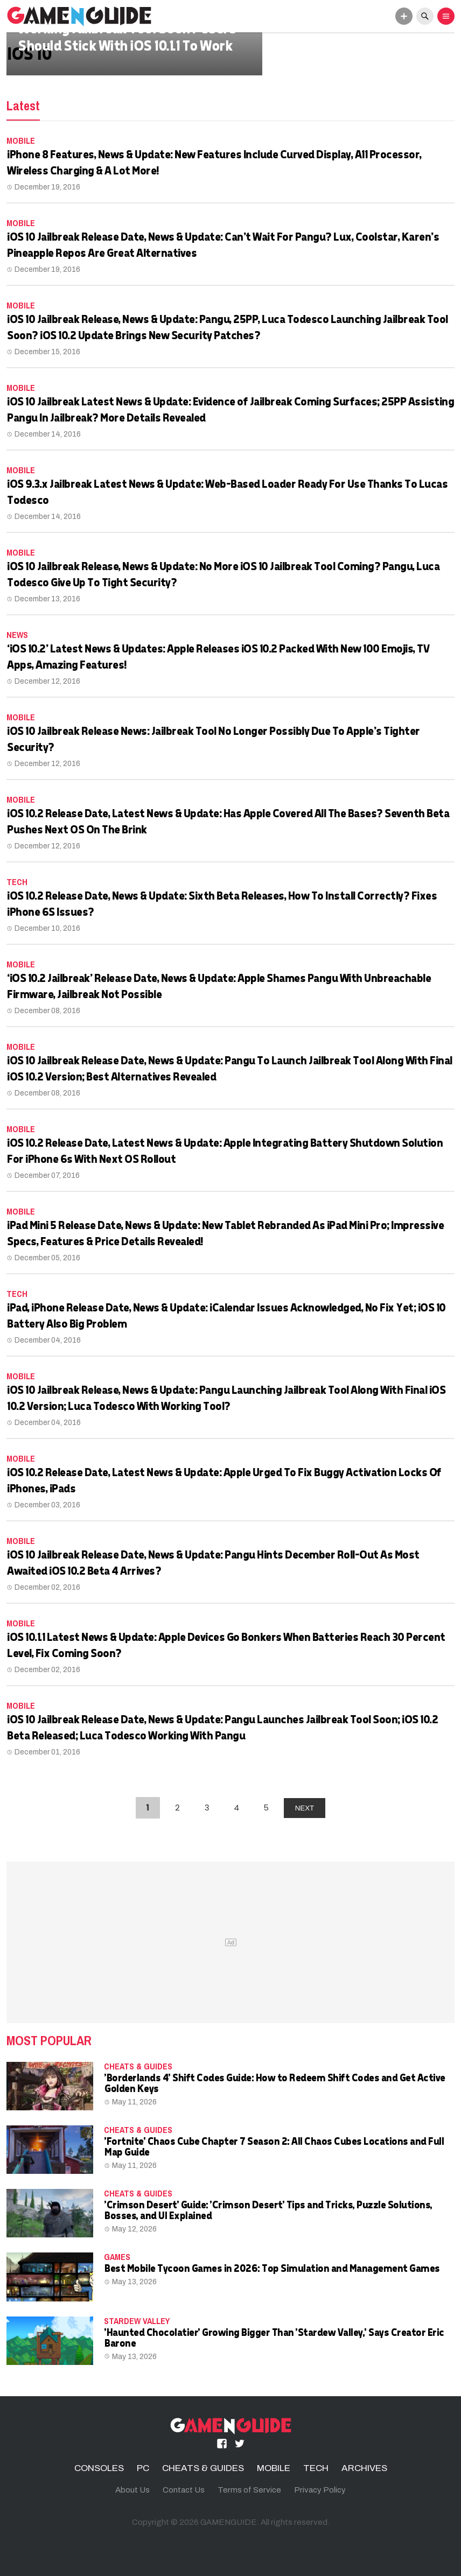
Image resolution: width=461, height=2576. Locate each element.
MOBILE (20, 140)
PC (143, 2468)
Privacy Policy (320, 2490)
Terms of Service (249, 2490)
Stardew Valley (137, 2321)
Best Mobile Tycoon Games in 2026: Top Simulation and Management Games (271, 2268)
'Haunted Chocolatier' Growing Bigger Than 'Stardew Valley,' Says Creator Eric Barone (274, 2337)
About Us (132, 2490)
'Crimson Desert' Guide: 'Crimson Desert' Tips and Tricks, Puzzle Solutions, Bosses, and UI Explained (268, 2209)
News (17, 635)
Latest (23, 105)
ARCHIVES (364, 2468)
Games (117, 2257)
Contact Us (184, 2490)
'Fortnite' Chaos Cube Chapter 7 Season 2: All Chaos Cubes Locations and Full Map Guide (273, 2146)
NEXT (305, 1808)
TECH (16, 882)
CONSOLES (99, 2468)
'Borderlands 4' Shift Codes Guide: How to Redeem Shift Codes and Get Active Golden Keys (274, 2082)
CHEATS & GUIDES (138, 2066)
